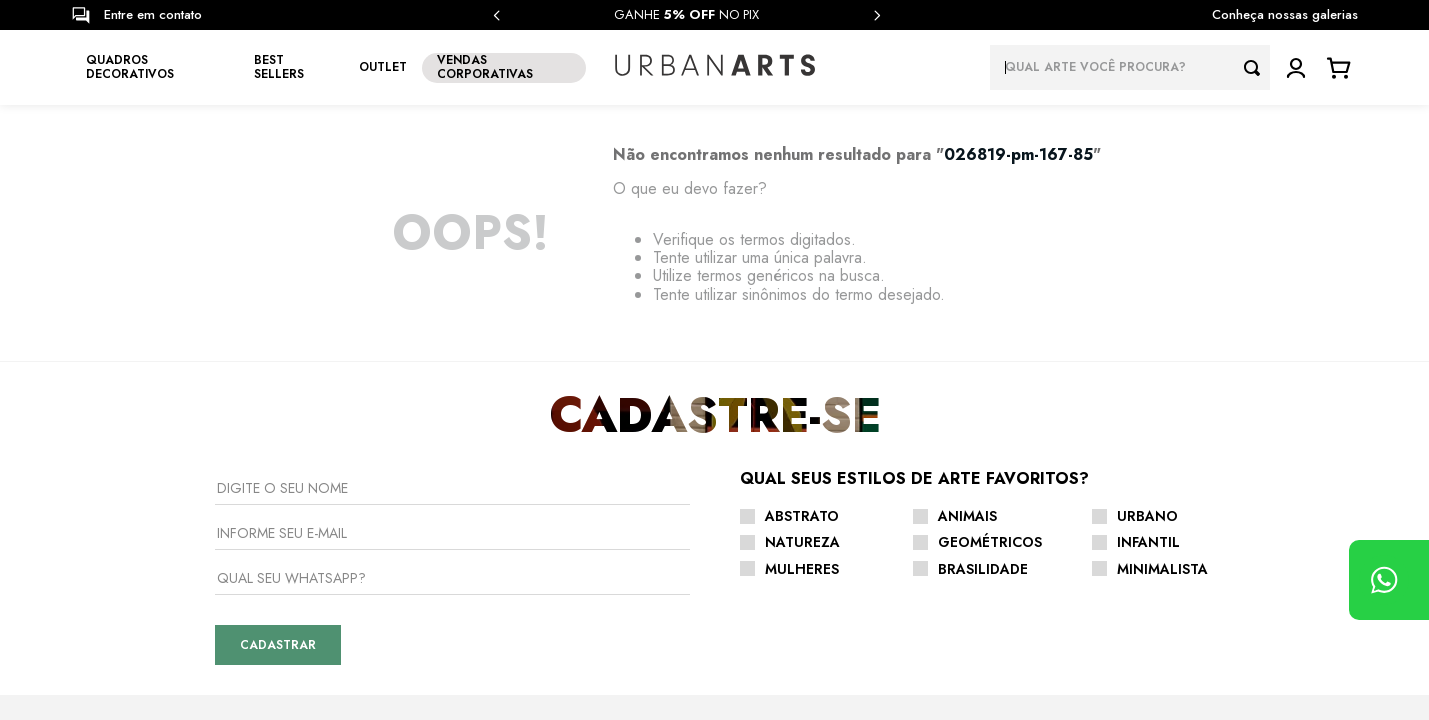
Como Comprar (739, 561)
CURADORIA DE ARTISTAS (459, 531)
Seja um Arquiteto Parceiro (475, 591)
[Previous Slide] (497, 15)
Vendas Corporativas (458, 620)
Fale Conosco (737, 591)
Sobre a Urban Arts (452, 471)
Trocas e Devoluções (759, 501)
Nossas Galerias (443, 501)
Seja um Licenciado (452, 561)
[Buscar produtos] (1257, 67)
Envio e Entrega (744, 531)
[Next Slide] (877, 15)
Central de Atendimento (768, 471)
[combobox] (1130, 67)
